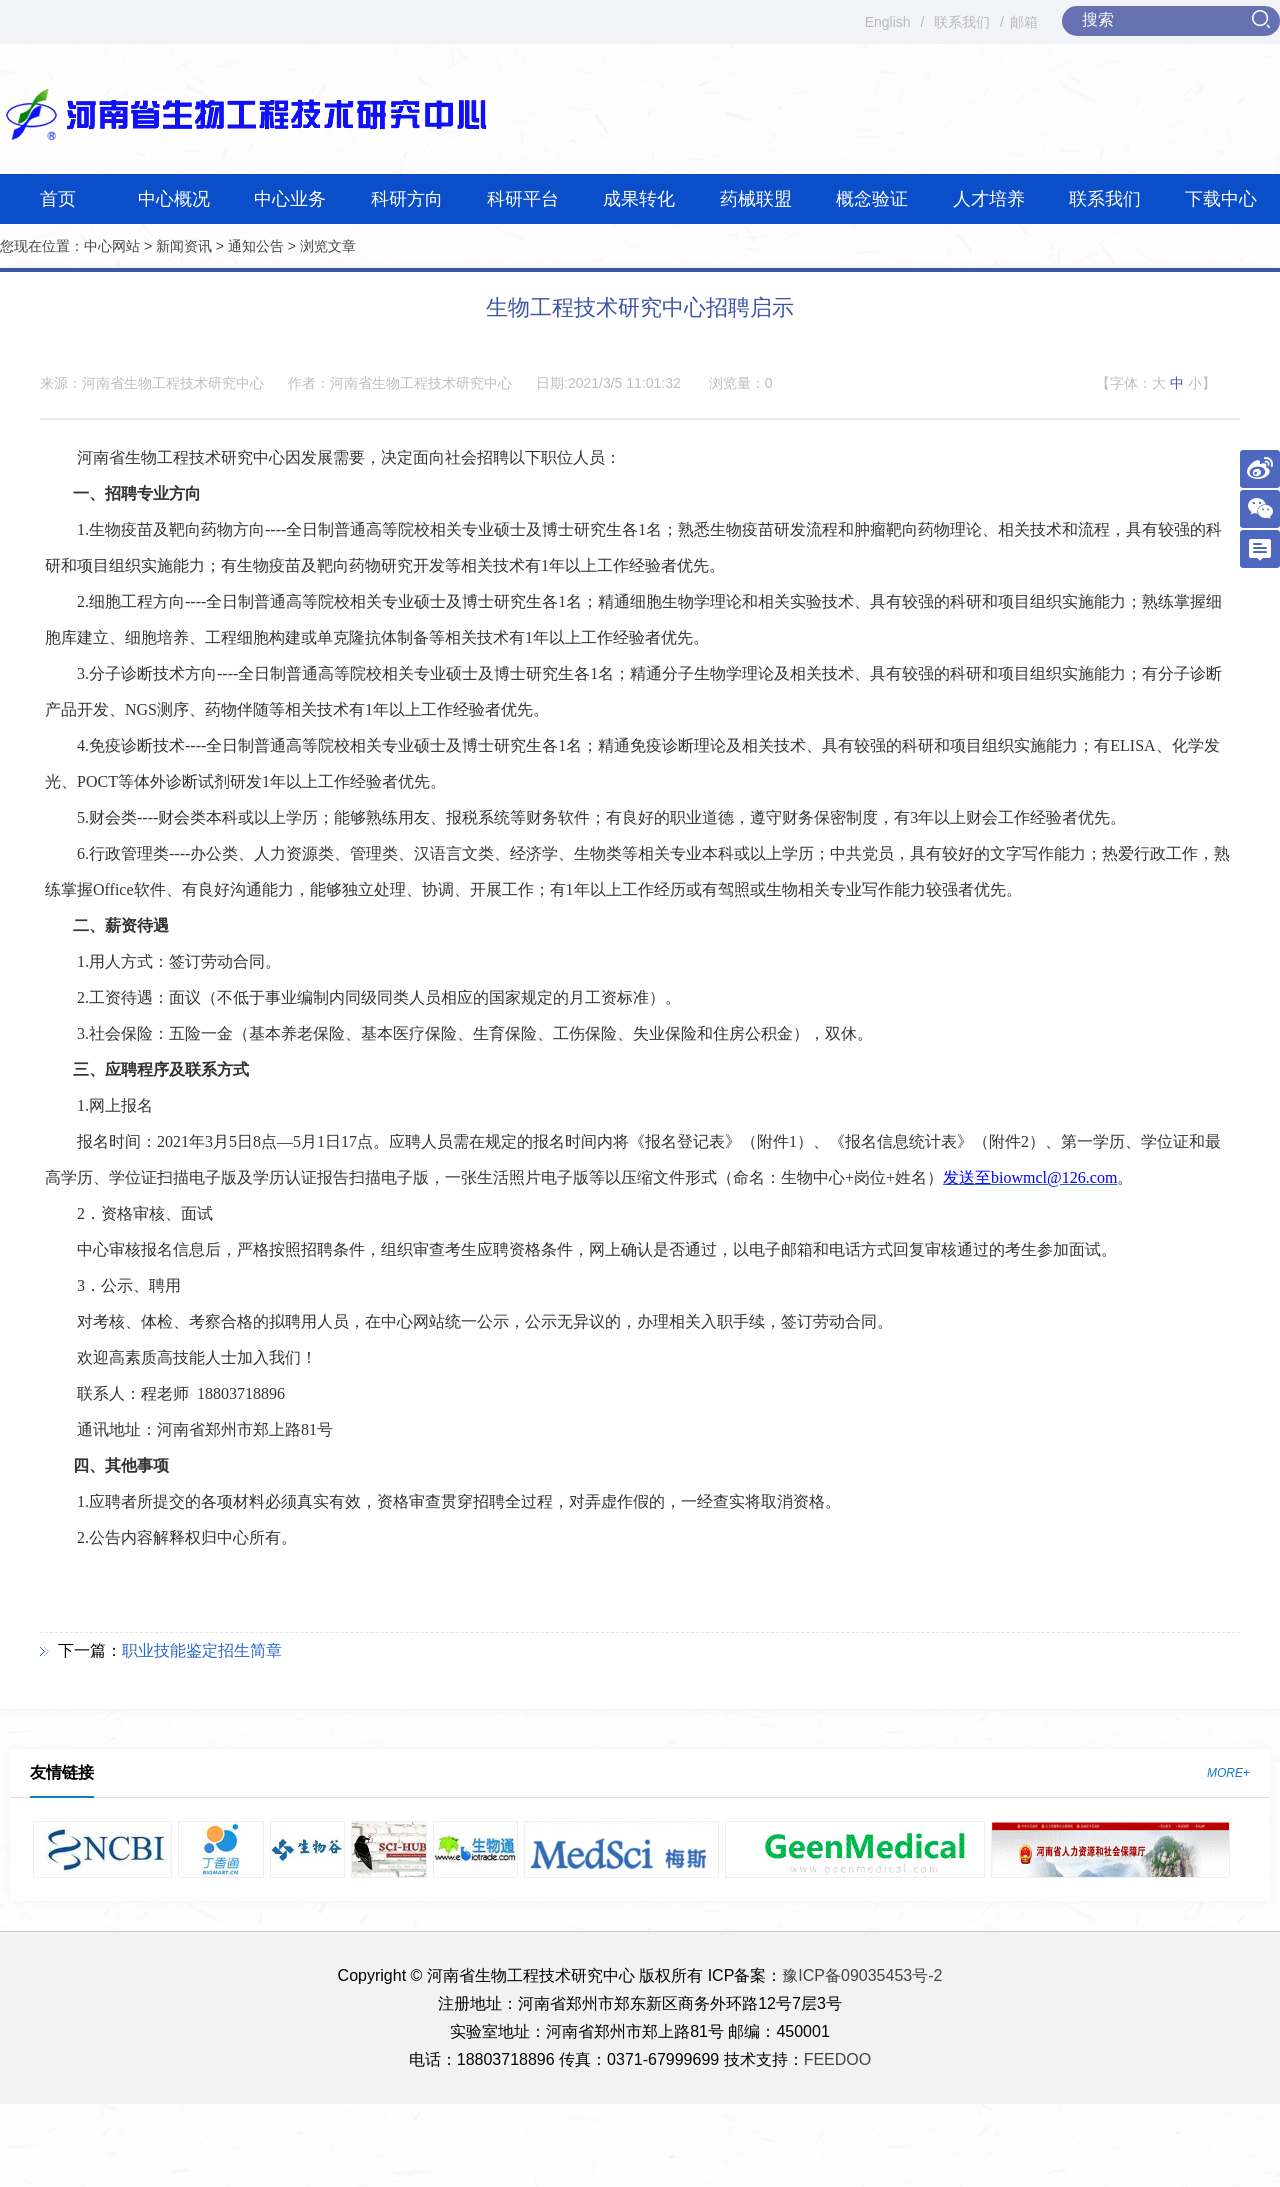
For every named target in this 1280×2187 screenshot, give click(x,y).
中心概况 (174, 199)
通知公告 (256, 246)
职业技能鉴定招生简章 (202, 1650)
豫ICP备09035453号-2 (862, 1975)
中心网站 (112, 246)
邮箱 (1024, 22)
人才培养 (989, 199)
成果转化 (639, 199)
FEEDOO (838, 2059)
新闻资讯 (184, 246)
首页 (58, 199)
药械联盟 (756, 199)
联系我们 (962, 22)
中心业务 (290, 199)
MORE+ (1228, 1773)
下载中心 (1221, 199)
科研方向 (407, 199)
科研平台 (523, 199)
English (888, 22)
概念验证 (872, 199)
